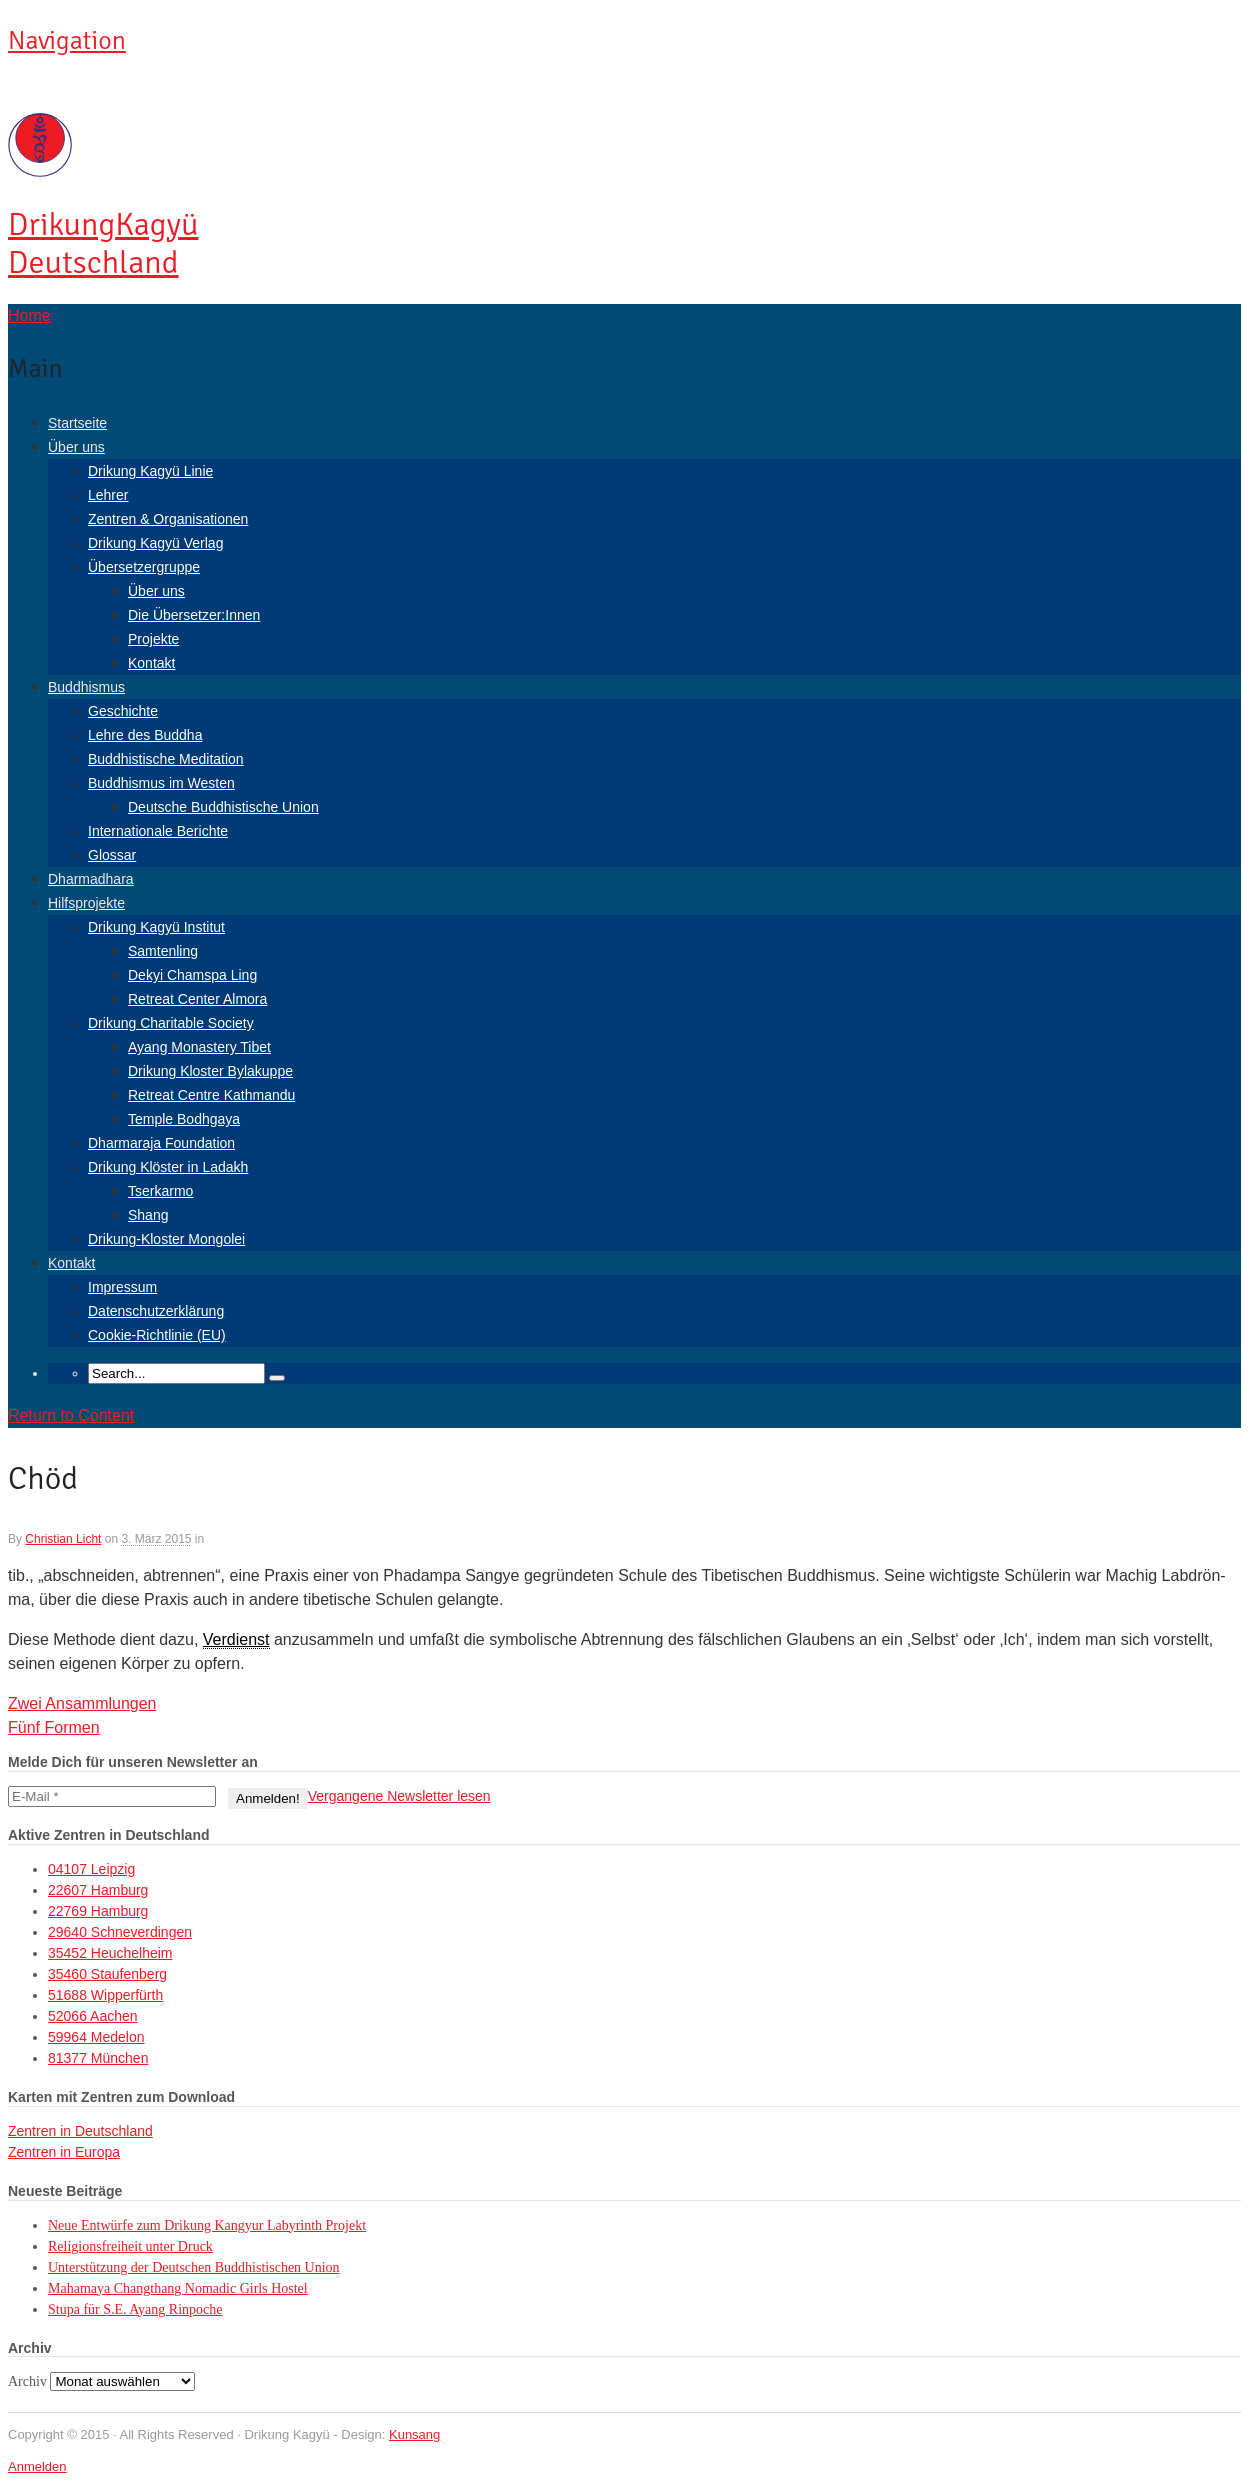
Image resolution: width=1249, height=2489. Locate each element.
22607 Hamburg (98, 1890)
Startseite (77, 423)
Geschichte (123, 711)
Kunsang (414, 2434)
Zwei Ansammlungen (82, 1703)
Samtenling (163, 951)
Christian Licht (63, 1539)
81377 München (98, 2058)
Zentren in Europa (64, 2152)
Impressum (122, 1287)
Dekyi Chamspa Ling (192, 975)
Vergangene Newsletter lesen (399, 1796)
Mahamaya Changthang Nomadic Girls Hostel (178, 2288)
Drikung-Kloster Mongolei (166, 1239)
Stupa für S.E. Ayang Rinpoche (135, 2309)
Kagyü (103, 243)
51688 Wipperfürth (105, 1995)
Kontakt (151, 663)
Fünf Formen (54, 1727)
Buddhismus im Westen (161, 783)
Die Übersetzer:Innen (194, 615)
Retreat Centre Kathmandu (211, 1095)
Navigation (67, 41)
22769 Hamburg (98, 1911)
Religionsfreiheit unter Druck (130, 2246)
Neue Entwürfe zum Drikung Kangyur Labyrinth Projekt (207, 2225)
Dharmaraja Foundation (161, 1143)
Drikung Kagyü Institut (156, 927)
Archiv (27, 2381)
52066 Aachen (93, 2016)
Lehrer (108, 495)
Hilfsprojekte (86, 903)
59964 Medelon (96, 2037)
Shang (148, 1215)
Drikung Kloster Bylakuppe (210, 1071)
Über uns (76, 447)
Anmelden (37, 2466)
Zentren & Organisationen (168, 519)
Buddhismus (86, 687)
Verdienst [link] (236, 1639)
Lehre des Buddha (145, 735)
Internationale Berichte (158, 831)
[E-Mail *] (112, 1796)
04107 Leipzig (91, 1869)
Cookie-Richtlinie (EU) (157, 1335)
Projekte (153, 639)
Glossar (112, 855)
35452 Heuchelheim (110, 1953)
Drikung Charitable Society (171, 1023)
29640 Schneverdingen (120, 1932)
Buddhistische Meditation (166, 759)
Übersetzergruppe (144, 567)
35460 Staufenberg (107, 1974)
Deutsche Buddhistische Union (223, 807)
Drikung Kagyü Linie (150, 471)
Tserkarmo (160, 1191)
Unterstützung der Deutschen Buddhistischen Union (194, 2267)
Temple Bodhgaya (184, 1119)
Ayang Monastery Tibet (199, 1047)
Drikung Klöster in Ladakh (168, 1167)
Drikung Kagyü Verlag (155, 543)
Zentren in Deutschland (80, 2131)
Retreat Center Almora (197, 999)
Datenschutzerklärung (156, 1311)
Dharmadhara (91, 879)
